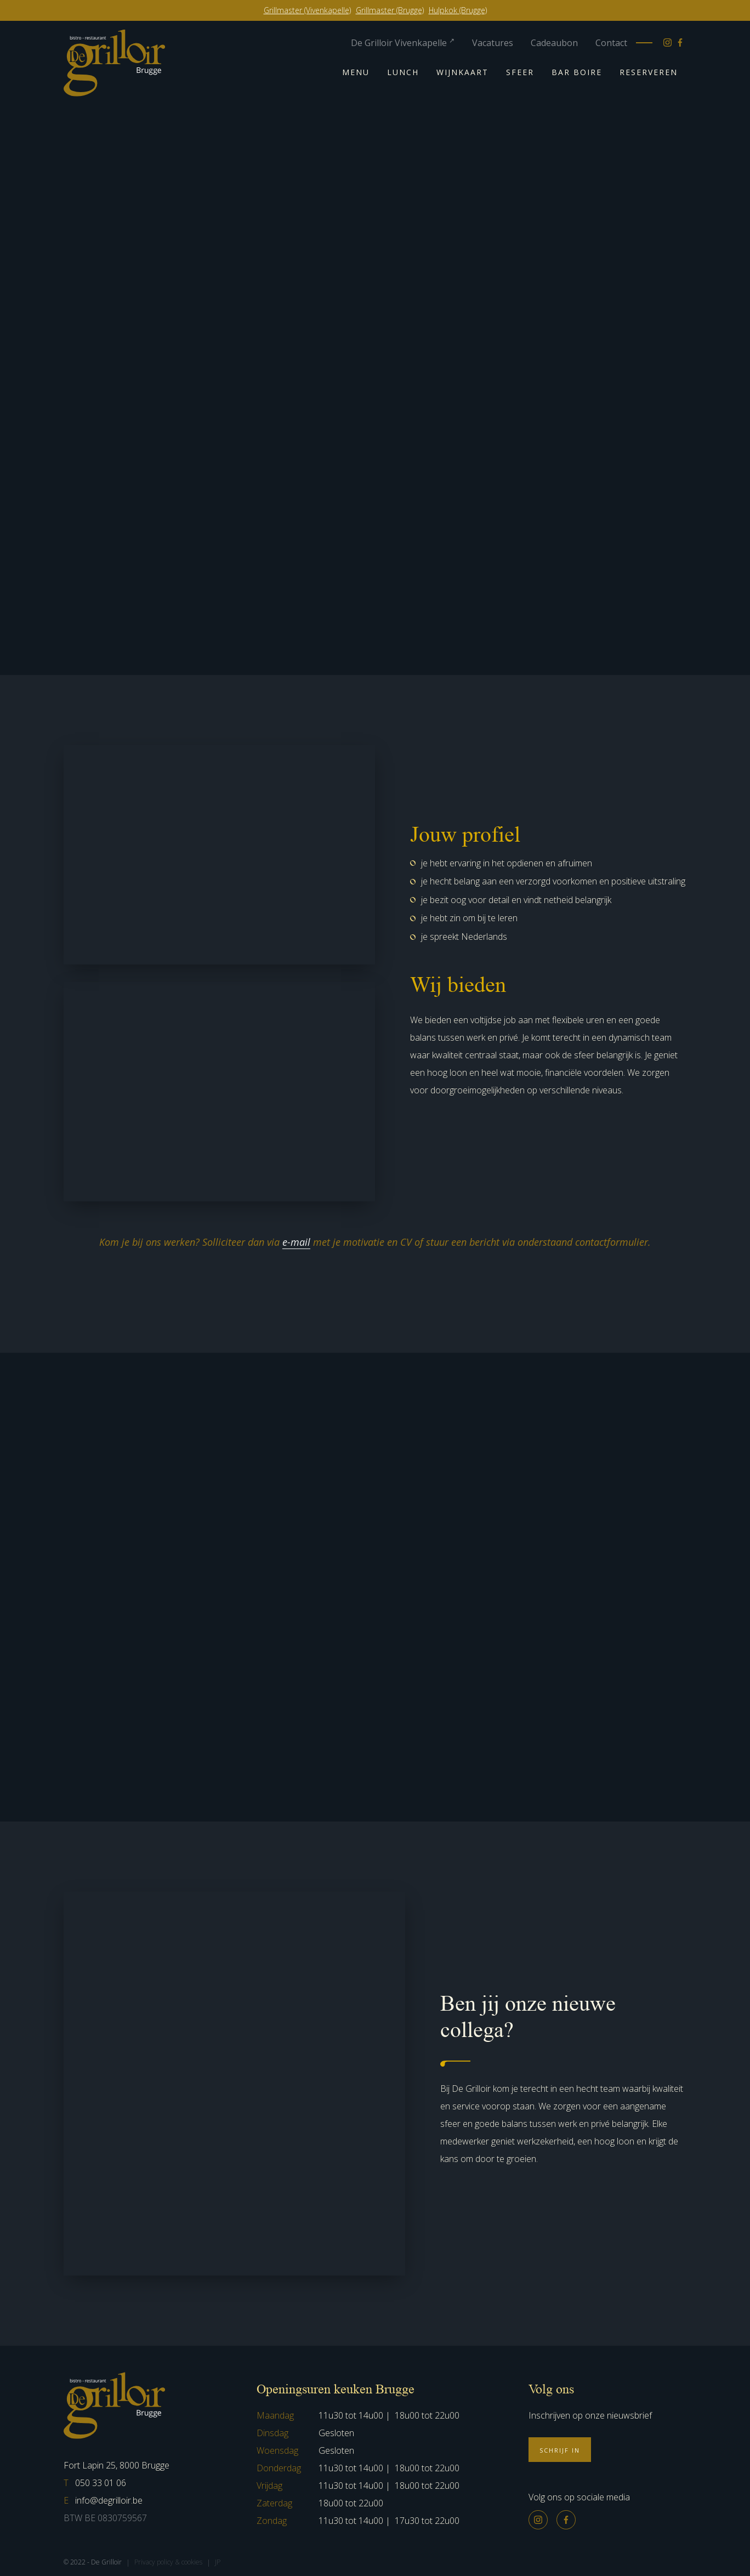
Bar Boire (577, 72)
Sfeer (520, 72)
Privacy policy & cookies (168, 2562)
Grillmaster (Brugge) (390, 10)
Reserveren (649, 72)
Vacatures (492, 43)
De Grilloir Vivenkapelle (402, 43)
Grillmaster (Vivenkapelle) (307, 10)
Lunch (403, 72)
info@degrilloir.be (103, 2500)
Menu (356, 72)
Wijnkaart (462, 72)
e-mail (296, 1242)
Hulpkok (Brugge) (458, 10)
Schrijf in (559, 2450)
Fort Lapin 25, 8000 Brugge (116, 2465)
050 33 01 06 (95, 2483)
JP (217, 2562)
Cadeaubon (554, 43)
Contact (611, 43)
